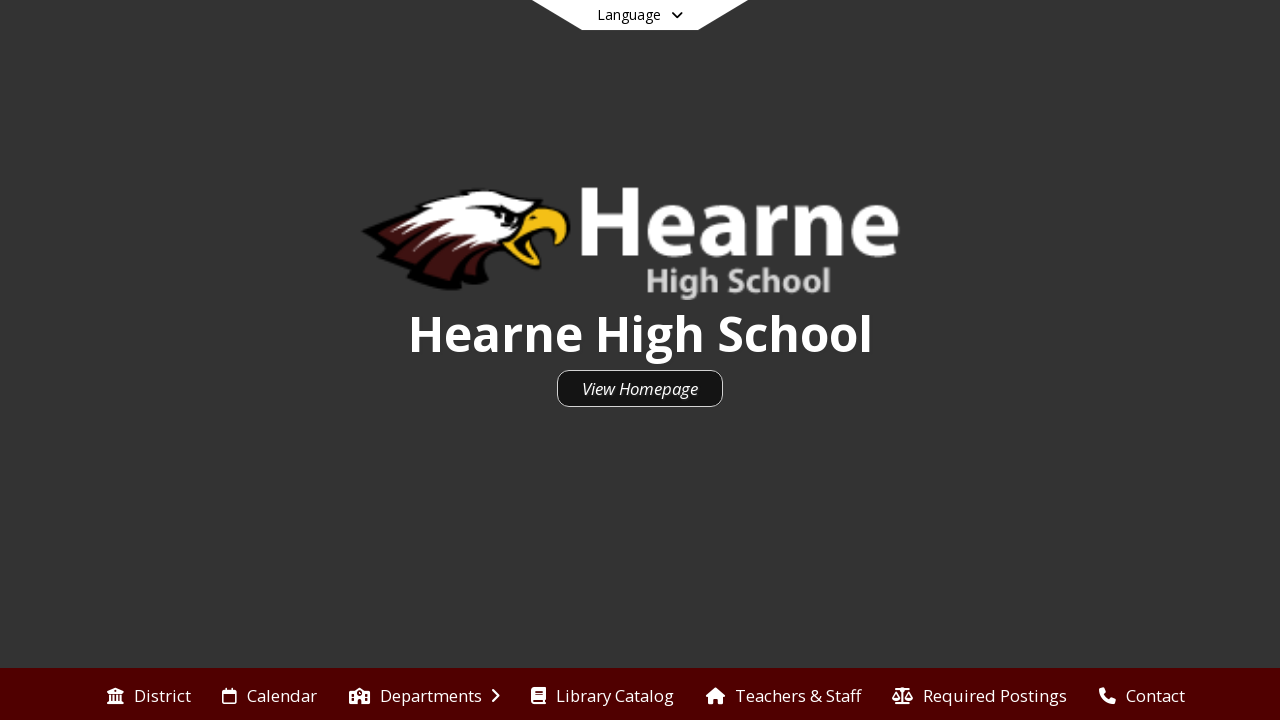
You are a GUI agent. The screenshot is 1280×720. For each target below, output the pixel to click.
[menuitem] (149, 694)
